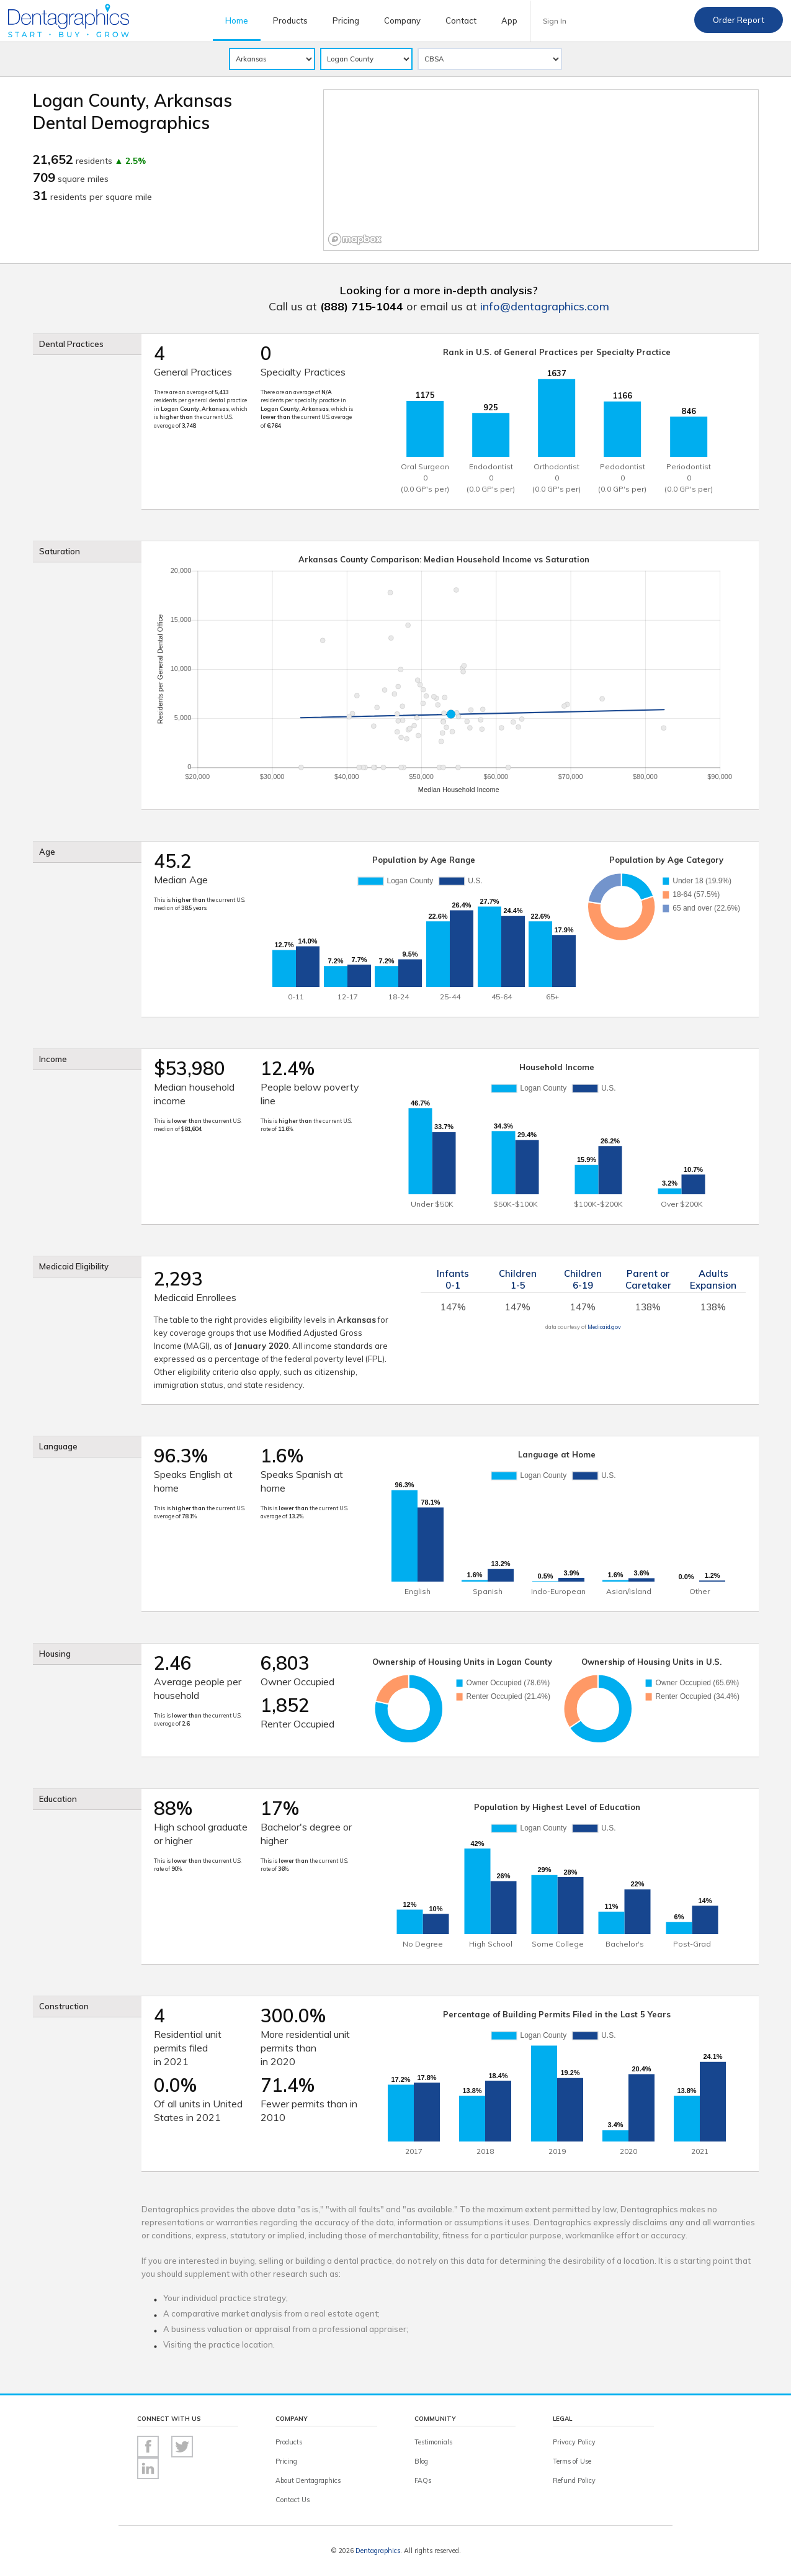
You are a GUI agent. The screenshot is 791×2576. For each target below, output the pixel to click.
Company (402, 20)
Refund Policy (574, 2480)
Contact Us (292, 2499)
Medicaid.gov (604, 1326)
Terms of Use (572, 2461)
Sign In (554, 21)
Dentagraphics (377, 2550)
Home (236, 20)
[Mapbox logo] (355, 239)
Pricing (346, 20)
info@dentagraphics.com (544, 306)
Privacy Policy (574, 2442)
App (509, 20)
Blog (421, 2461)
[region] (541, 170)
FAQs (422, 2480)
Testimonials (433, 2442)
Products (290, 20)
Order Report (738, 20)
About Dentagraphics (308, 2480)
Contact (460, 20)
